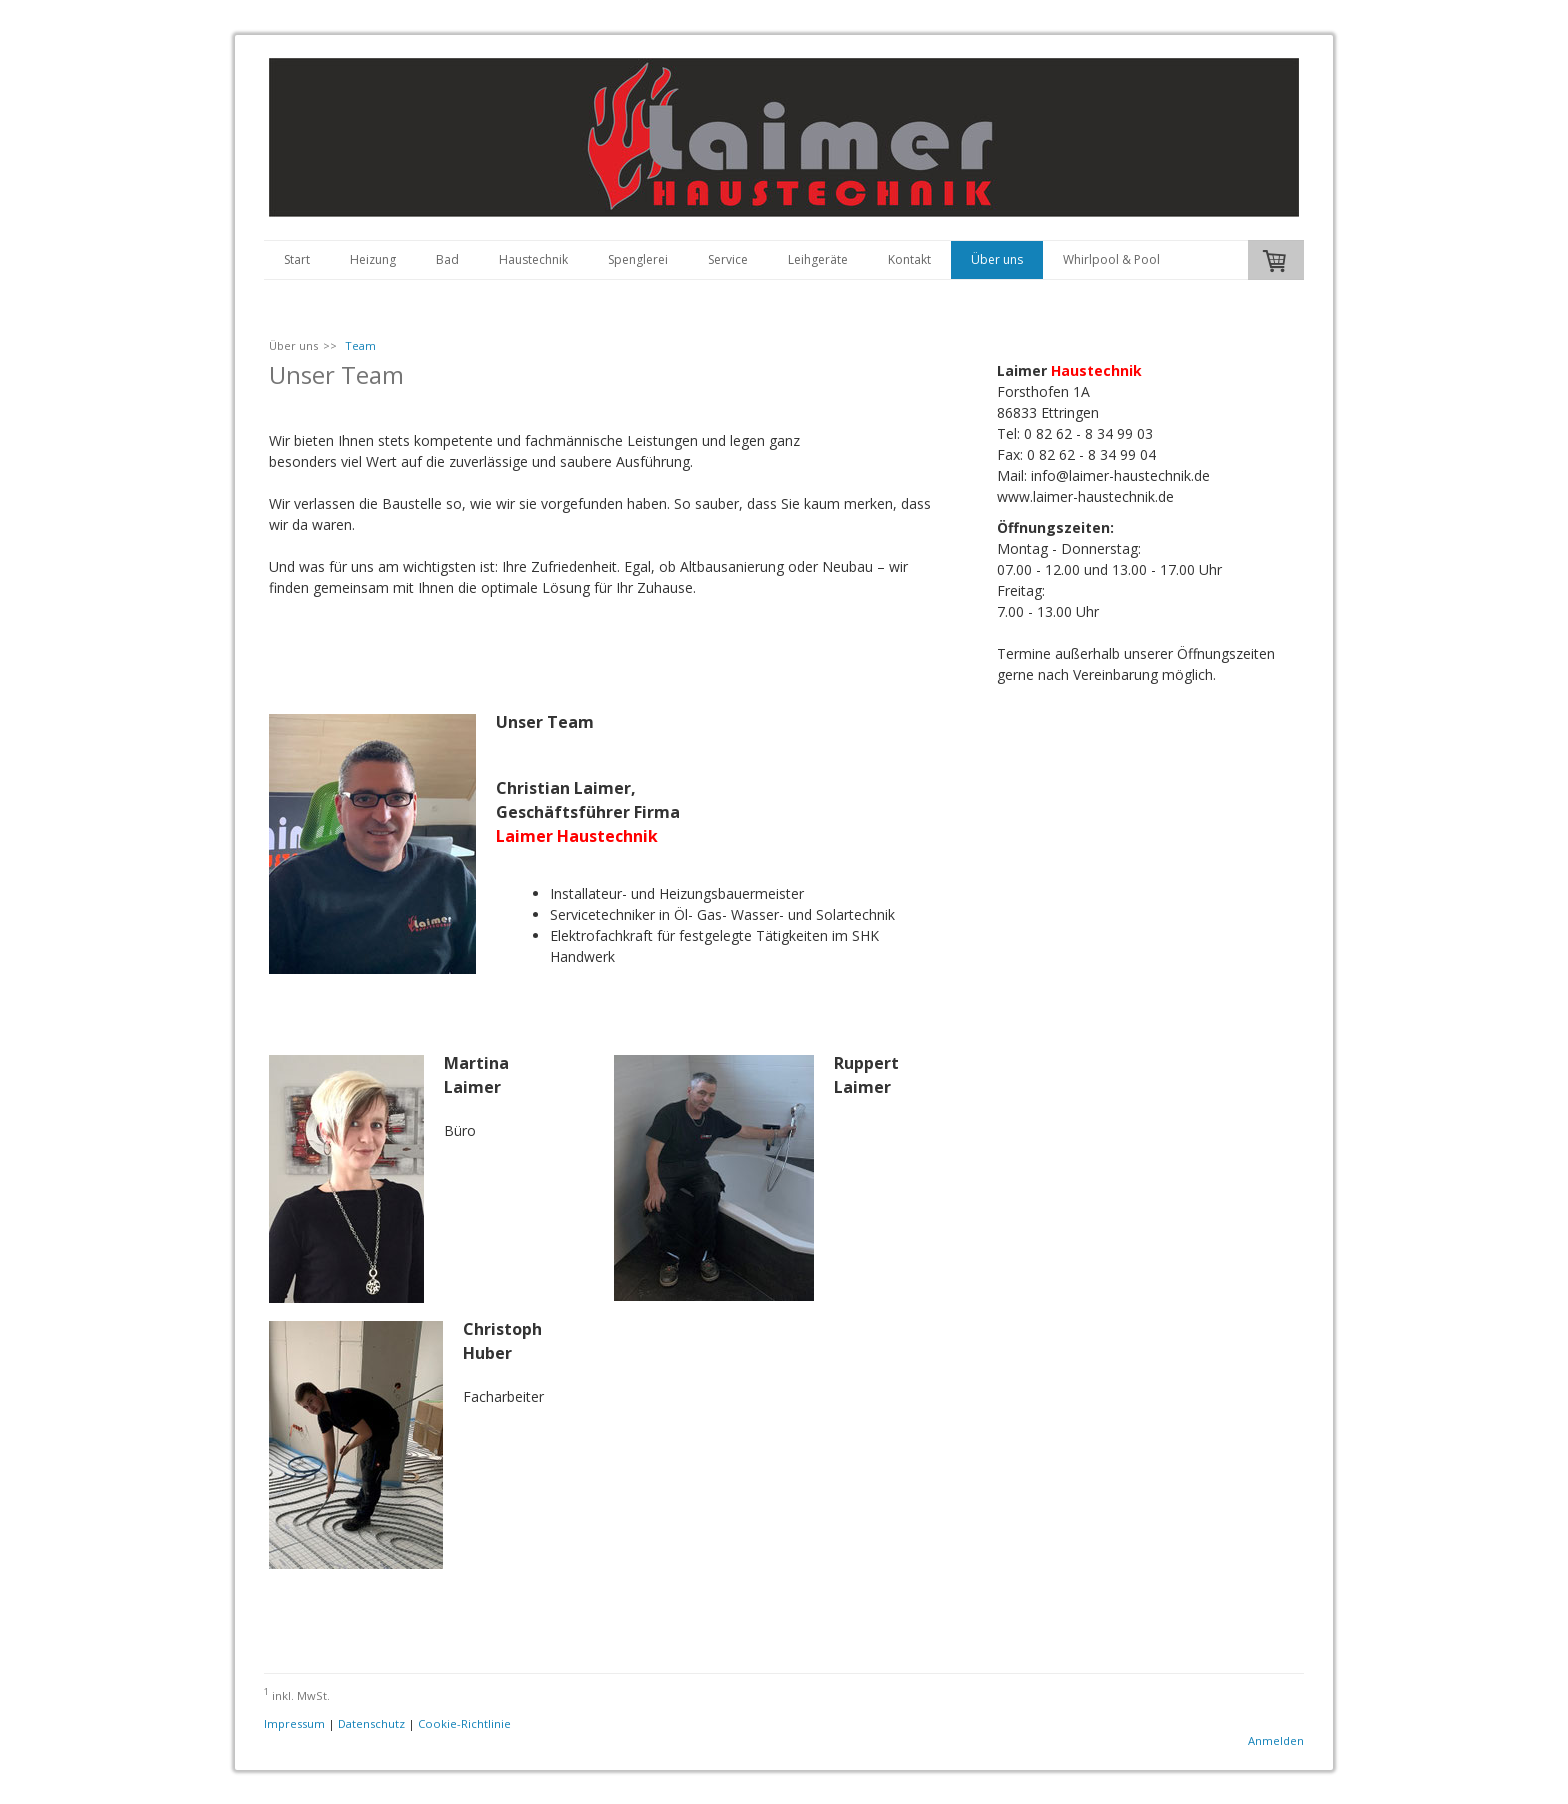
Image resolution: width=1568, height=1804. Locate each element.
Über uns (997, 259)
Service (728, 259)
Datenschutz (371, 1723)
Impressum (294, 1723)
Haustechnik (533, 259)
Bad (447, 259)
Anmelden (1276, 1740)
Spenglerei (638, 259)
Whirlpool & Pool (1111, 259)
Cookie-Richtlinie (464, 1723)
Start (297, 259)
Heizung (373, 259)
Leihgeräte (818, 259)
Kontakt (909, 259)
